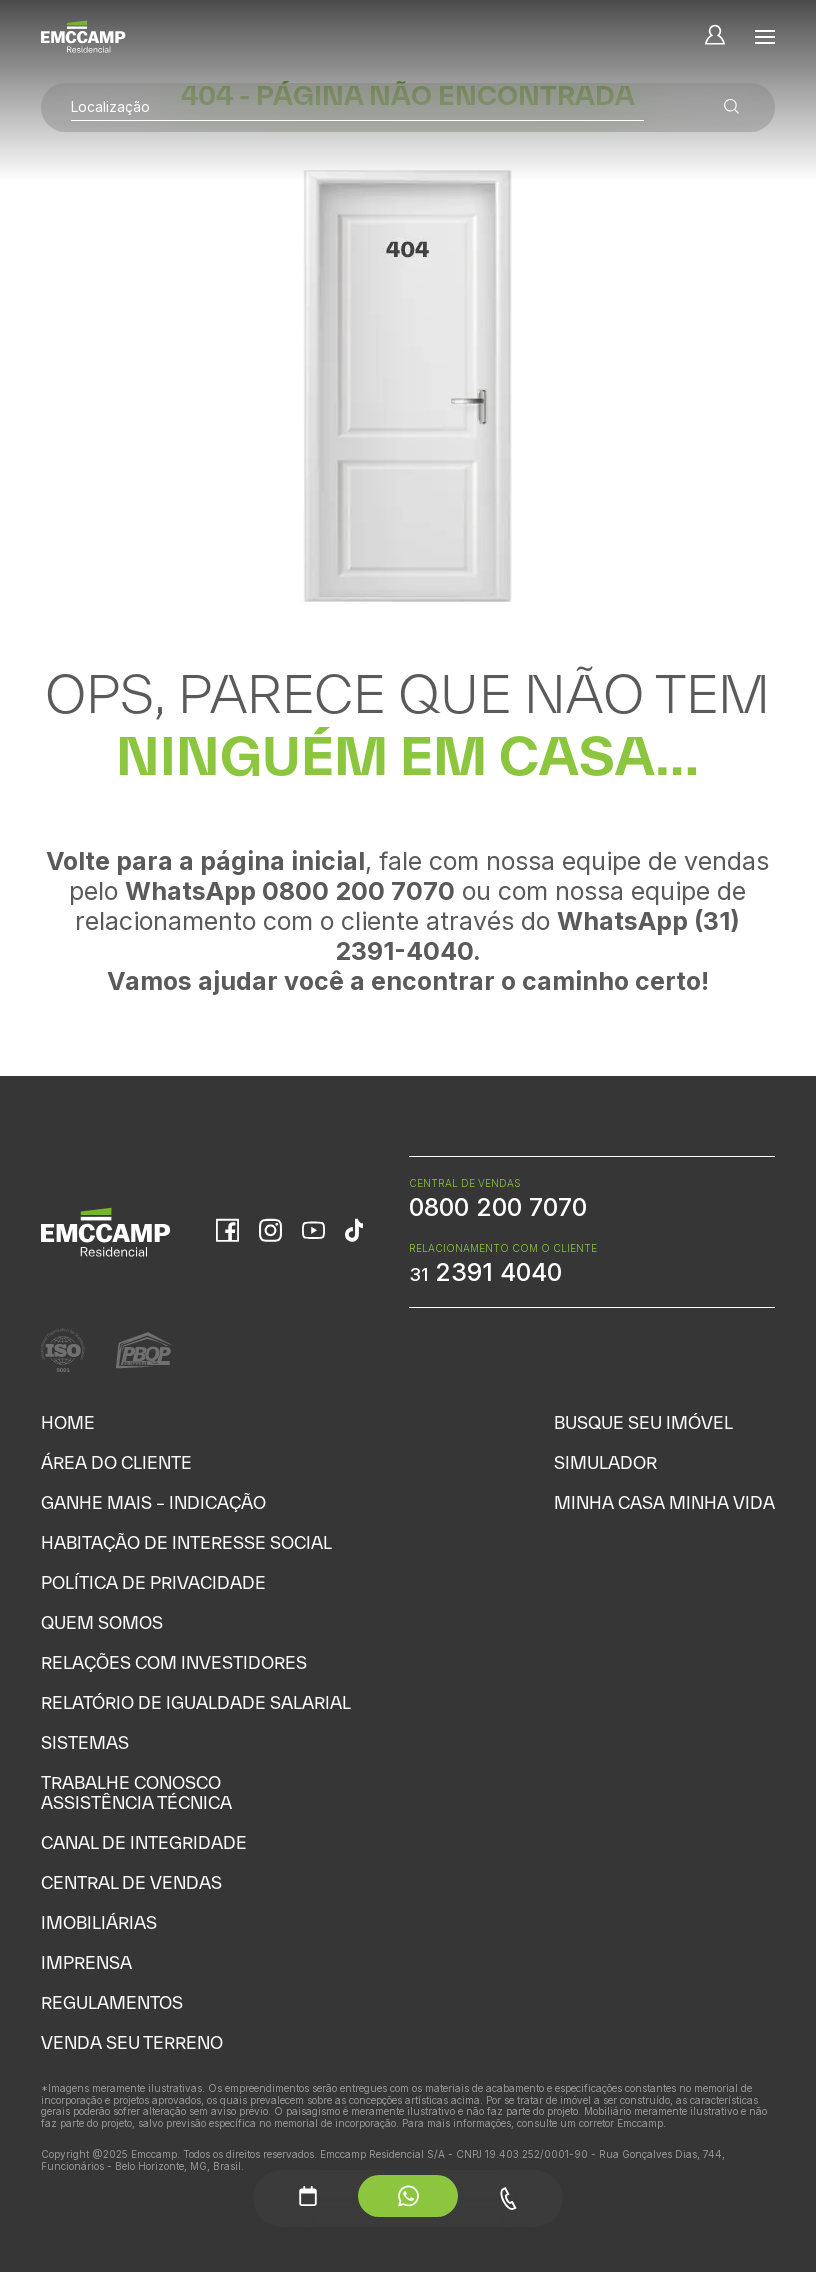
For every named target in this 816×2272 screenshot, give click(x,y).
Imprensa (86, 1962)
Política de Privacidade (153, 1582)
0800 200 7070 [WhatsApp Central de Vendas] (498, 1207)
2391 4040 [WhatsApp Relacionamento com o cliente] (485, 1272)
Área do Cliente (116, 1462)
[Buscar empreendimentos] (732, 107)
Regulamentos (112, 2002)
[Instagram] (270, 1232)
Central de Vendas (131, 1882)
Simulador (605, 1462)
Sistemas (85, 1742)
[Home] (83, 36)
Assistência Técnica (136, 1802)
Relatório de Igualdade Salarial (196, 1702)
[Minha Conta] (715, 36)
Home (68, 1422)
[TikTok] (354, 1232)
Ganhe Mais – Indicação (153, 1502)
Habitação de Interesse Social (186, 1542)
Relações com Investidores (174, 1662)
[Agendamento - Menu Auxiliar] (308, 2196)
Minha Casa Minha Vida (664, 1502)
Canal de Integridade (144, 1842)
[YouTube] (313, 1232)
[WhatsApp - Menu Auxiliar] (408, 2196)
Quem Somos (102, 1622)
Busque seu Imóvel (643, 1422)
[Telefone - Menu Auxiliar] (508, 2198)
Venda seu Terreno (132, 2042)
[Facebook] (227, 1232)
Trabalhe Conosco (131, 1782)
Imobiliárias (99, 1922)
